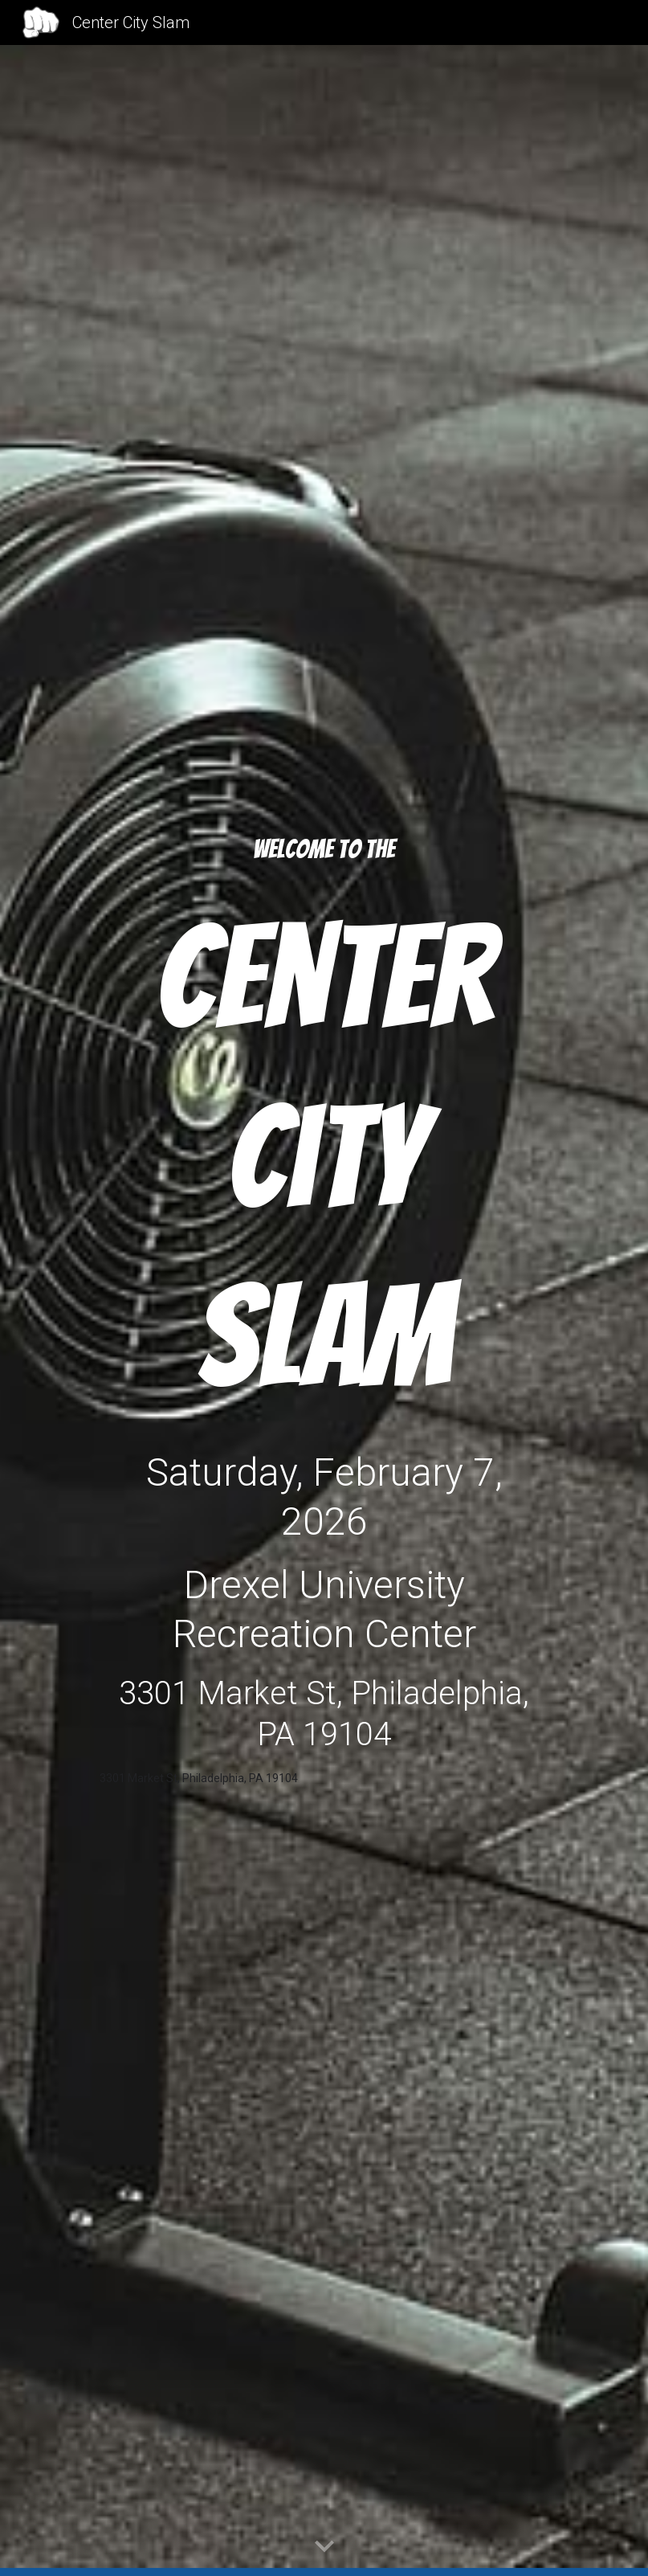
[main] (324, 849)
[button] (324, 2547)
